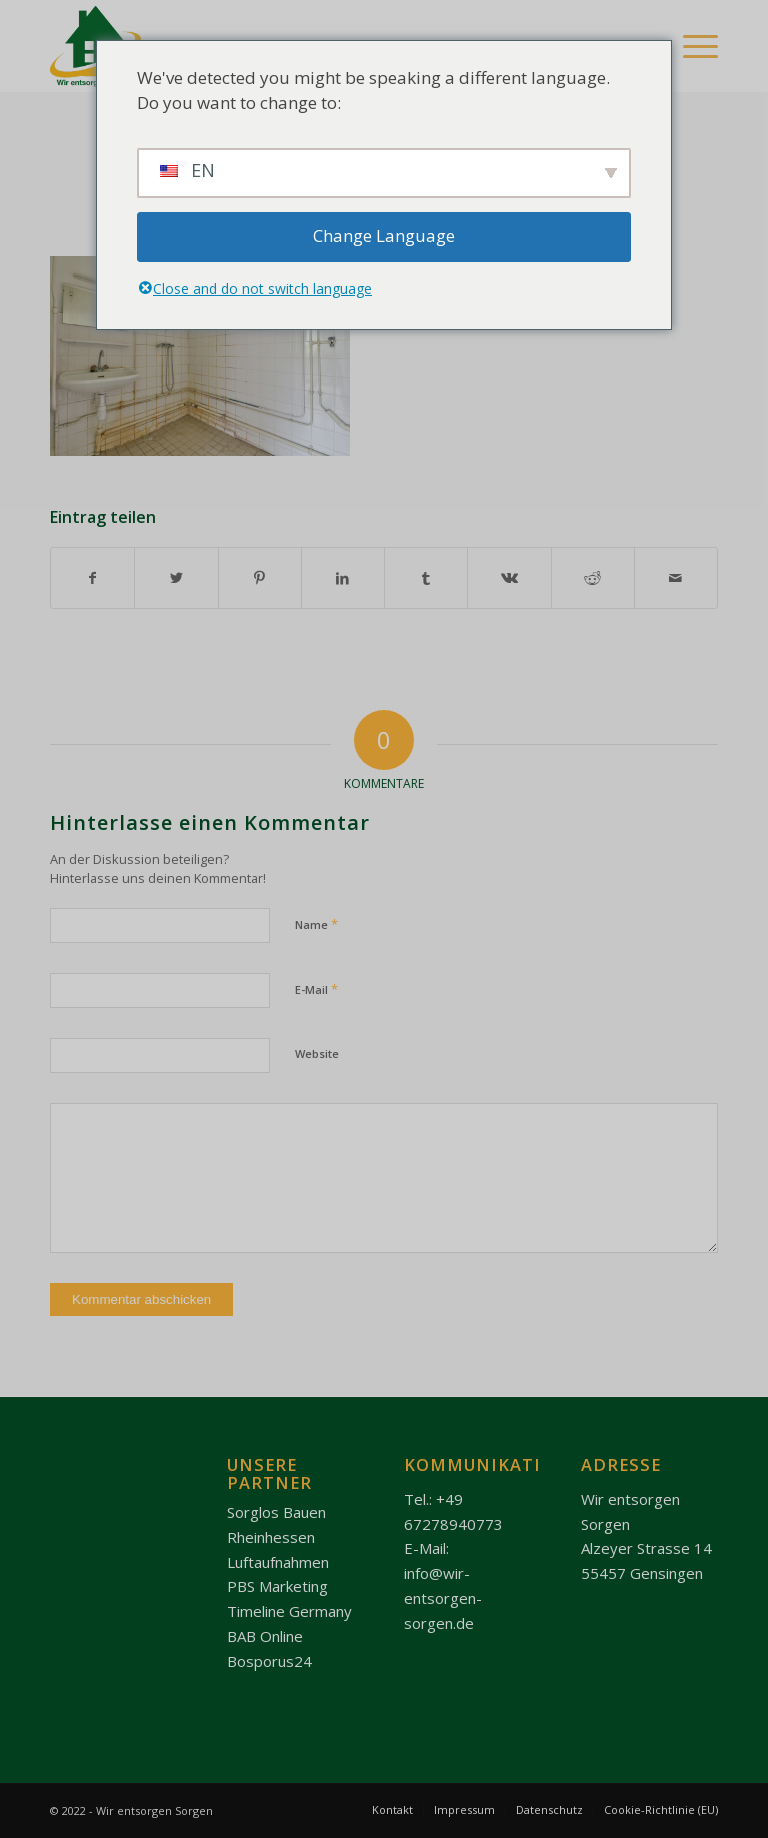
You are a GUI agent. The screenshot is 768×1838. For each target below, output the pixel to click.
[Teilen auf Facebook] (92, 578)
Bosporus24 (269, 1661)
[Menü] (690, 46)
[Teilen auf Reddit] (593, 578)
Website (317, 1053)
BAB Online (265, 1636)
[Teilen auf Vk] (509, 578)
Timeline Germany (289, 1611)
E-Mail (316, 989)
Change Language (384, 235)
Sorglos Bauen (276, 1512)
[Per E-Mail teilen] (676, 578)
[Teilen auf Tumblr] (426, 578)
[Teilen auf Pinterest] (260, 578)
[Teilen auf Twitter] (176, 578)
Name (316, 924)
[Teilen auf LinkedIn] (343, 578)
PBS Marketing (277, 1586)
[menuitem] (392, 1810)
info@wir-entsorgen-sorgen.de (443, 1598)
